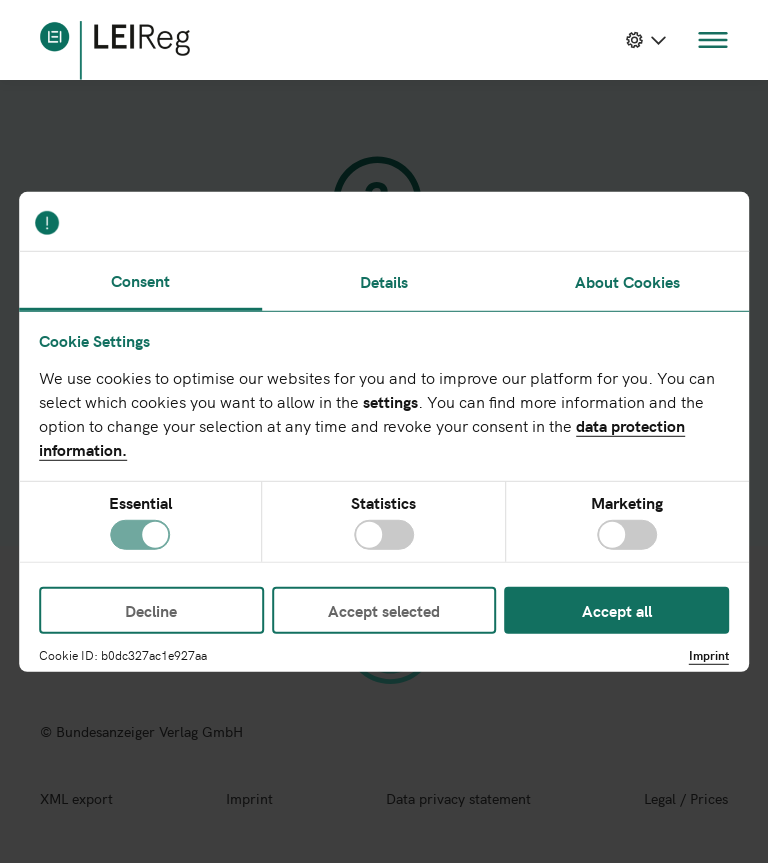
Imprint (709, 654)
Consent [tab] (140, 279)
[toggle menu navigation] (713, 40)
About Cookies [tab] (627, 281)
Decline (151, 610)
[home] (115, 50)
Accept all (617, 610)
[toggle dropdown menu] (646, 40)
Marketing (627, 503)
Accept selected (384, 610)
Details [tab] (384, 281)
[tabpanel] (384, 436)
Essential (140, 503)
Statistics (383, 503)
